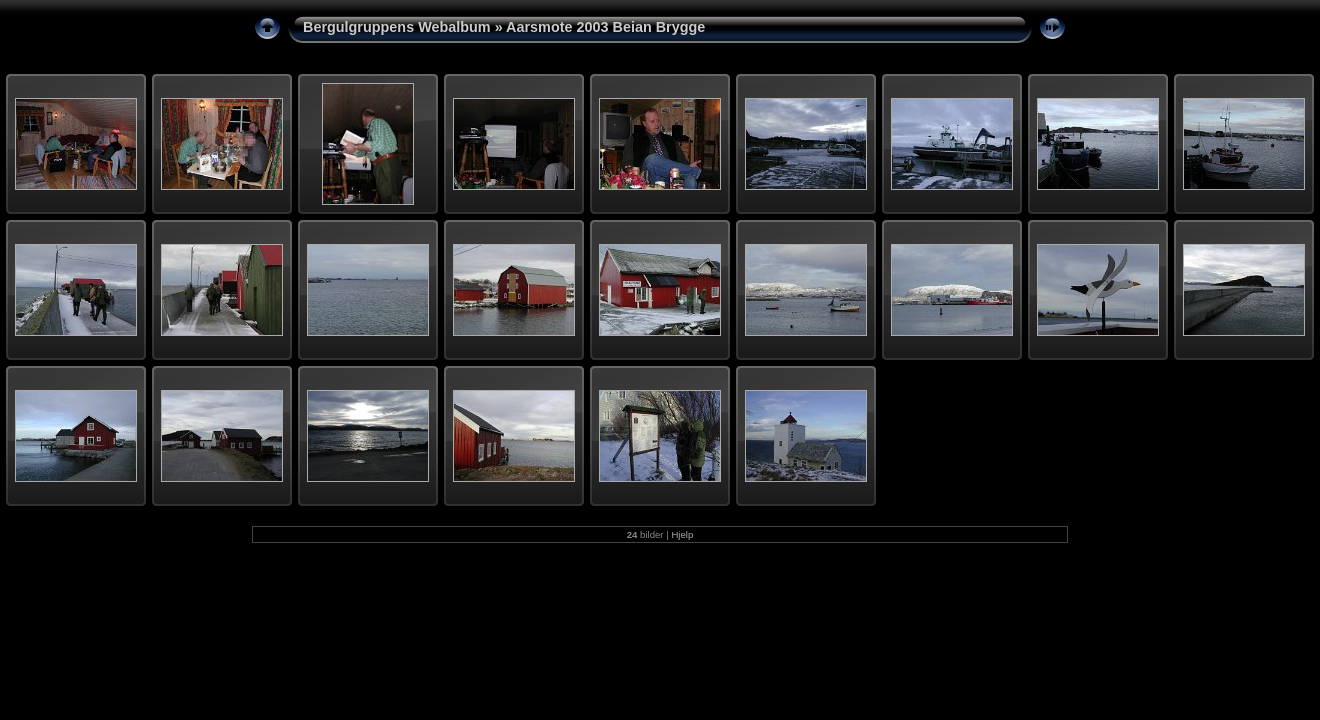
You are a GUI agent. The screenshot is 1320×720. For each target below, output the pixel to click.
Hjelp (682, 534)
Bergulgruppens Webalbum (397, 27)
